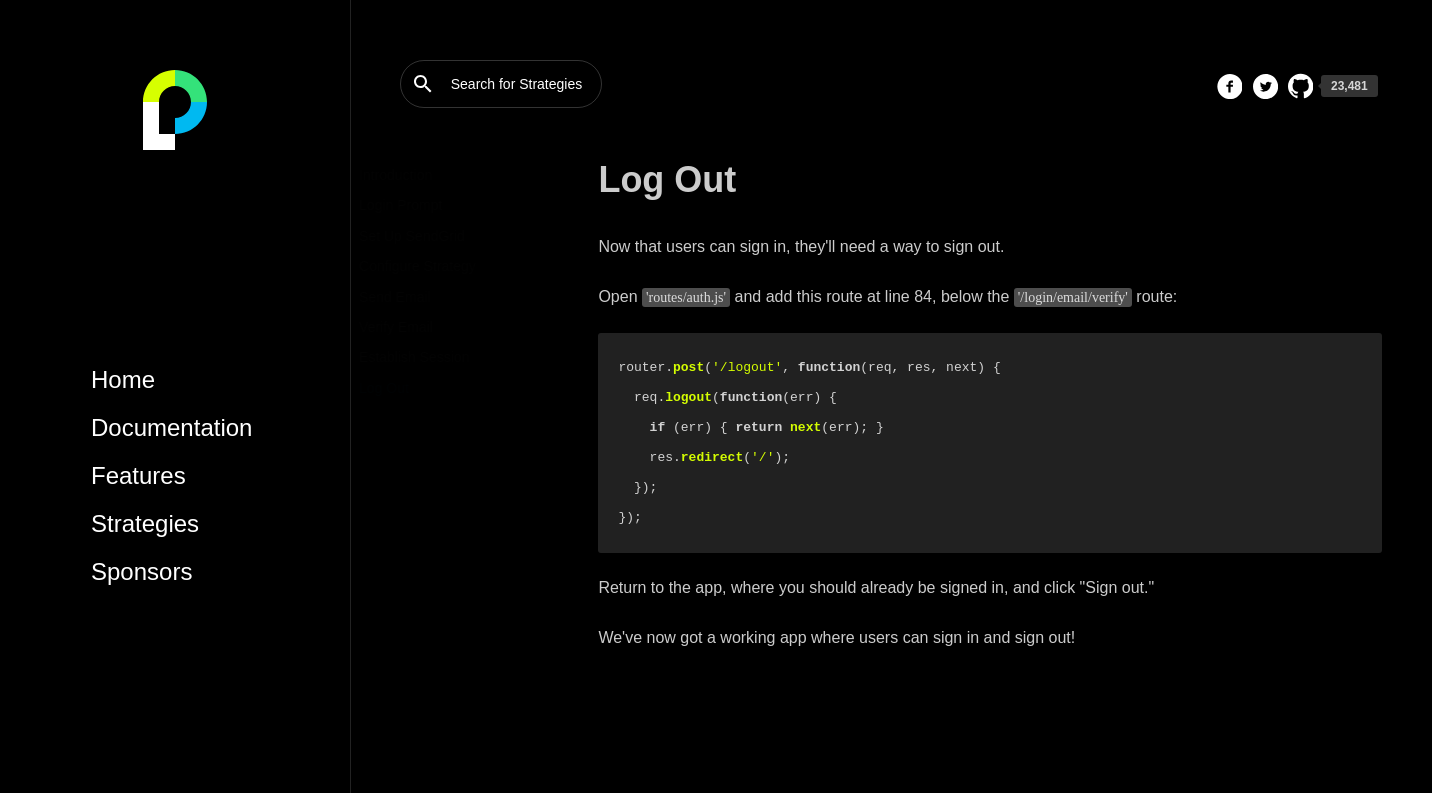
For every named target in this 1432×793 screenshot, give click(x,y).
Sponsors (141, 571)
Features (138, 475)
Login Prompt (441, 205)
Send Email (436, 297)
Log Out (425, 388)
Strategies (145, 523)
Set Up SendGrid (453, 236)
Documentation (171, 427)
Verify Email (437, 327)
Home (123, 379)
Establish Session (455, 357)
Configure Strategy (458, 266)
